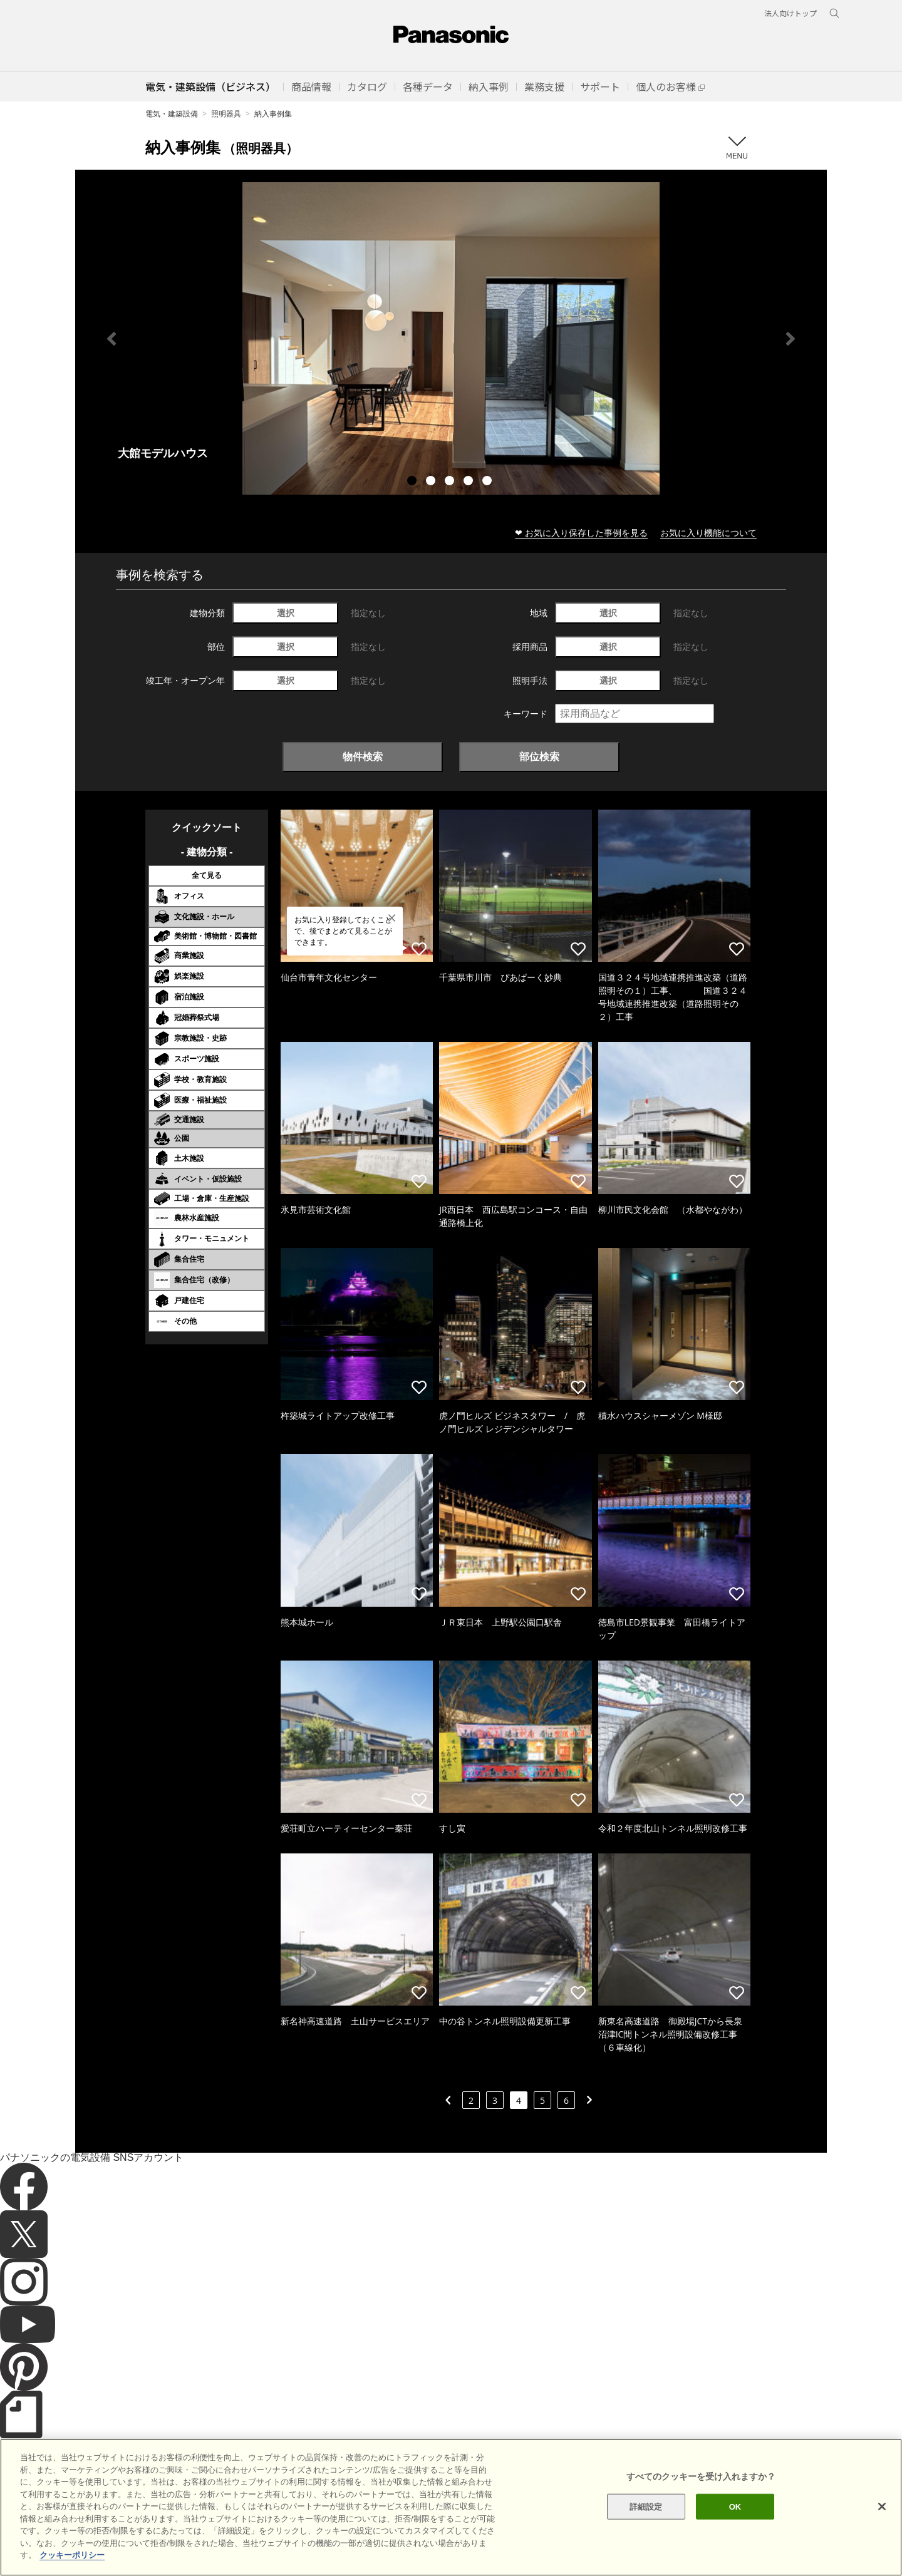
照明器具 (226, 113)
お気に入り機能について (708, 532)
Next (790, 338)
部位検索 (539, 756)
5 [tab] (488, 482)
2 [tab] (432, 482)
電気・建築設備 (171, 113)
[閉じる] (882, 2513)
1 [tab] (413, 482)
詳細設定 (646, 2513)
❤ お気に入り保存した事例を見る (581, 532)
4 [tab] (470, 482)
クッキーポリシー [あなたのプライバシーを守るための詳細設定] (72, 2562)
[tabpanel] (451, 338)
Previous (111, 338)
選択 (285, 613)
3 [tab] (451, 482)
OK (735, 2513)
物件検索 (363, 756)
